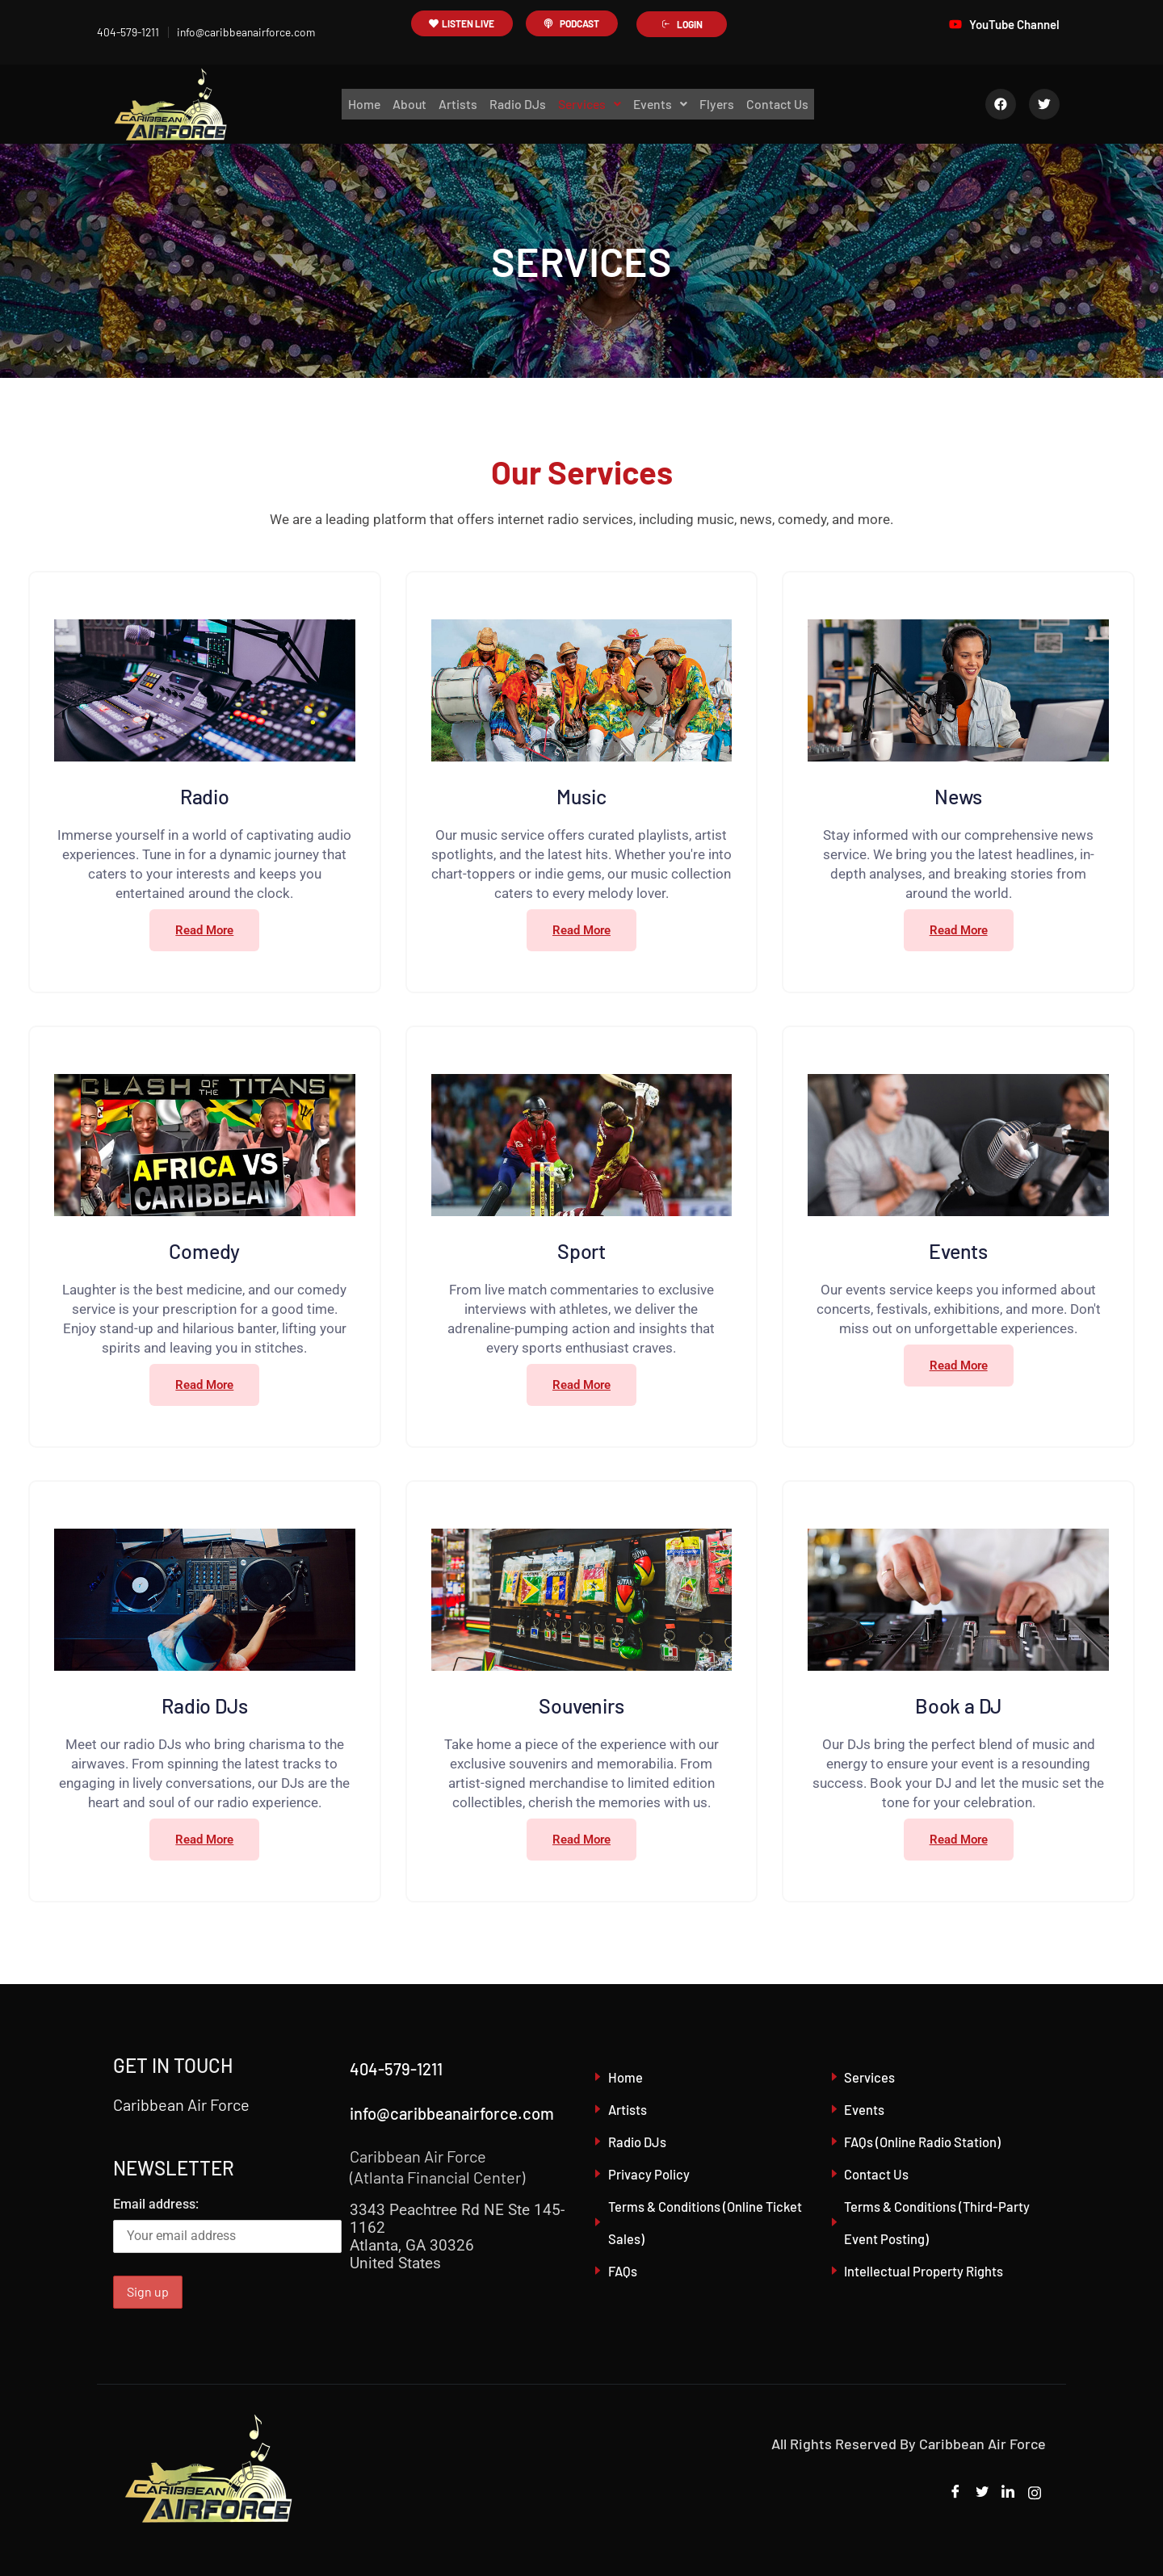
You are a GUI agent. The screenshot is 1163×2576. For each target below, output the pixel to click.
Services (589, 103)
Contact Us (783, 103)
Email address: (227, 2224)
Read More (204, 930)
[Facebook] (951, 2493)
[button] (589, 104)
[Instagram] (1034, 2493)
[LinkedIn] (1006, 2493)
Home (359, 103)
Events (663, 103)
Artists (455, 103)
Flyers (721, 103)
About (405, 103)
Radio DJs (516, 103)
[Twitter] (979, 2493)
